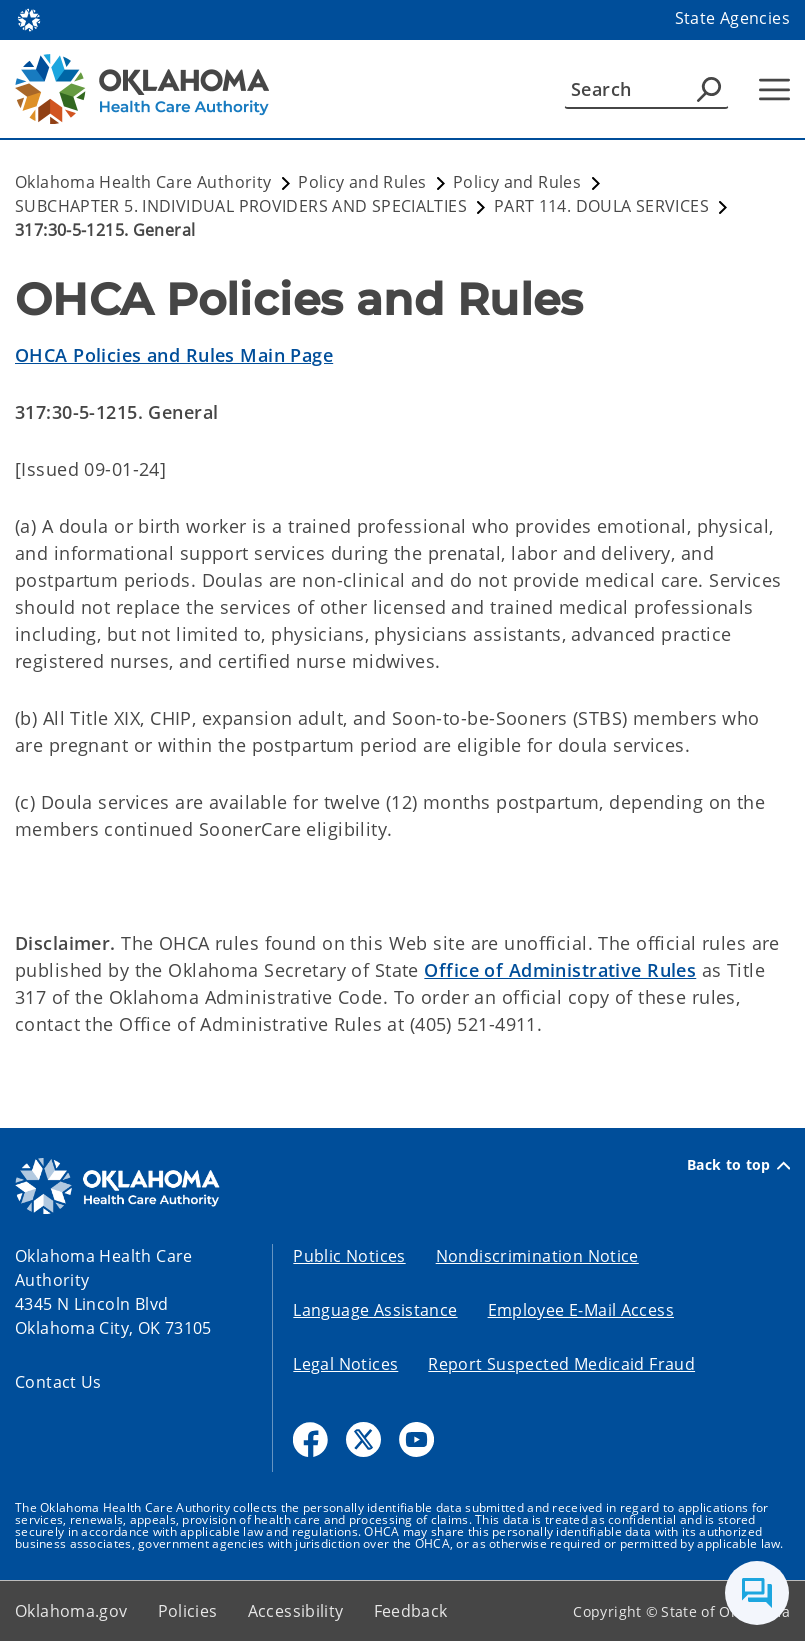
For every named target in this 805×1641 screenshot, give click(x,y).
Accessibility (296, 1611)
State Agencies (732, 18)
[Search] (646, 89)
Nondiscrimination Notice (537, 1256)
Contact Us (58, 1382)
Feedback (411, 1611)
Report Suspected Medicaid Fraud (561, 1364)
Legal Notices (345, 1364)
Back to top (738, 1165)
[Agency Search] (709, 89)
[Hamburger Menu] (774, 89)
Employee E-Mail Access (581, 1310)
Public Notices (349, 1256)
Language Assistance (375, 1310)
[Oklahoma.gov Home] (29, 18)
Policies (188, 1611)
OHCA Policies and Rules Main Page (174, 355)
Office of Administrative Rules (560, 970)
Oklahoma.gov (71, 1611)
